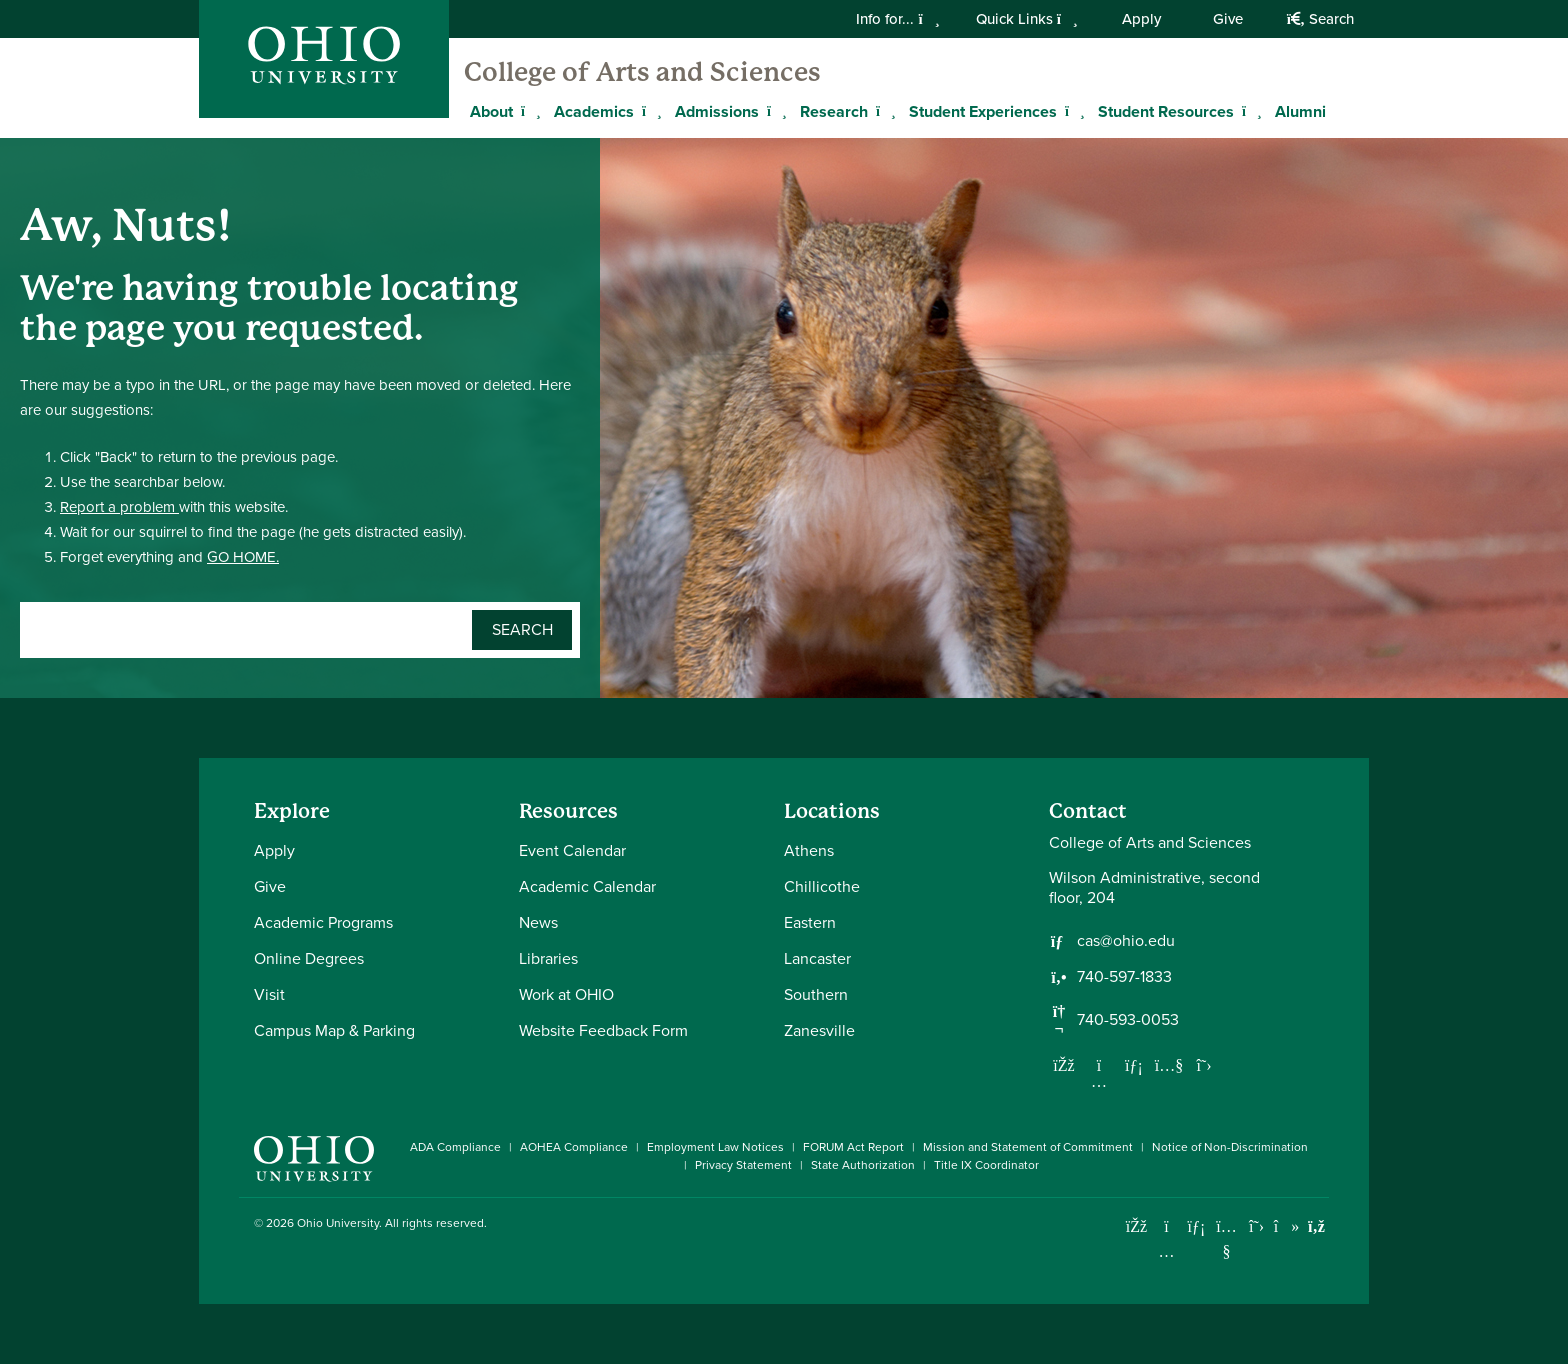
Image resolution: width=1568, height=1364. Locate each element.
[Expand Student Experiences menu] (1072, 111)
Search (1320, 19)
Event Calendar (572, 850)
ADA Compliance (455, 1147)
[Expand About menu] (528, 111)
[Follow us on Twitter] (1204, 1065)
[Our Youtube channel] (1169, 1065)
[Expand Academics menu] (649, 111)
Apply (1141, 19)
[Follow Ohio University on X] (1256, 1226)
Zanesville (819, 1030)
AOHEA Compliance (574, 1147)
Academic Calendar (587, 886)
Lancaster (817, 958)
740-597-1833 (1124, 977)
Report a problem (119, 507)
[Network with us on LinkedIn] (1134, 1065)
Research (834, 111)
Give (1228, 19)
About (491, 111)
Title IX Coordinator (986, 1165)
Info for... (897, 19)
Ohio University (338, 1223)
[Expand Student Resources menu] (1249, 111)
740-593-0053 (1128, 1020)
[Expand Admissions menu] (774, 111)
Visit (269, 994)
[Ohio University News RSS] (1316, 1226)
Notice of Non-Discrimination (1230, 1147)
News (538, 922)
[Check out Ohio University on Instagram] (1166, 1251)
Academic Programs (323, 922)
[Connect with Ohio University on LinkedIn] (1196, 1226)
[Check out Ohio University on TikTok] (1286, 1226)
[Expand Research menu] (883, 111)
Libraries (548, 958)
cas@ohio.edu (1126, 941)
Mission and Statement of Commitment (1028, 1147)
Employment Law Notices (715, 1147)
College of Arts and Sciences (642, 72)
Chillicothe (822, 886)
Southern (816, 994)
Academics (594, 111)
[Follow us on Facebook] (1064, 1065)
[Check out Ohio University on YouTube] (1226, 1239)
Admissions (717, 111)
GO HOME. (243, 557)
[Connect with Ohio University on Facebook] (1136, 1226)
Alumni (1300, 111)
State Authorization (863, 1165)
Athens (809, 850)
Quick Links (1027, 19)
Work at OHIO (566, 994)
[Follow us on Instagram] (1099, 1081)
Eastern (810, 922)
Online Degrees (309, 958)
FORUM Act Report (853, 1147)
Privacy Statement (743, 1165)
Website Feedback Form (603, 1030)
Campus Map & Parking (334, 1030)
